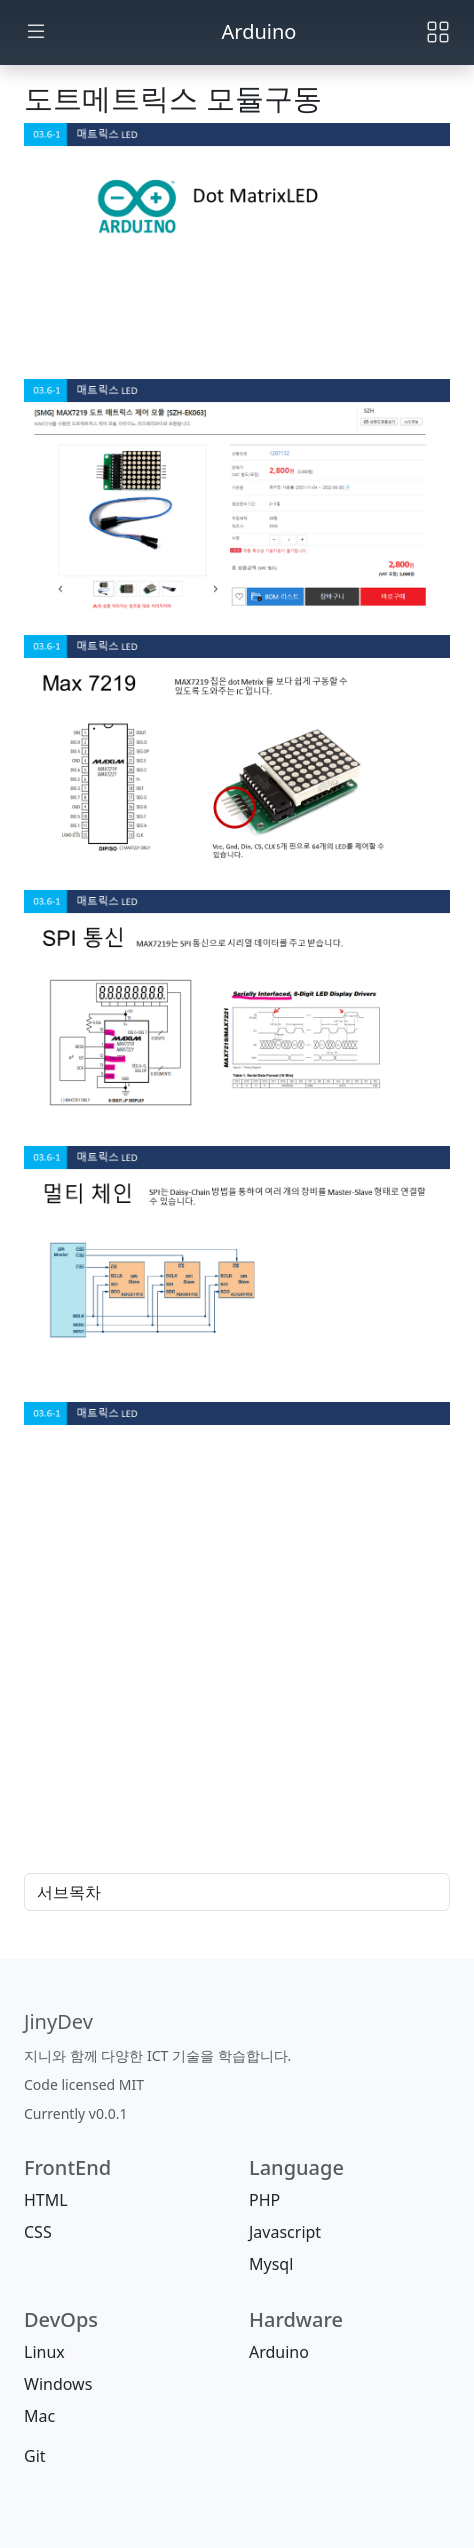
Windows (58, 2384)
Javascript (285, 2232)
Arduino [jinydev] (259, 31)
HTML (46, 2200)
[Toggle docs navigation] (36, 32)
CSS (38, 2232)
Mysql (271, 2264)
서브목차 (237, 1892)
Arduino (279, 2352)
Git (35, 2456)
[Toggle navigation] (438, 32)
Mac (39, 2416)
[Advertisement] (237, 1782)
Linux (44, 2352)
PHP (264, 2200)
